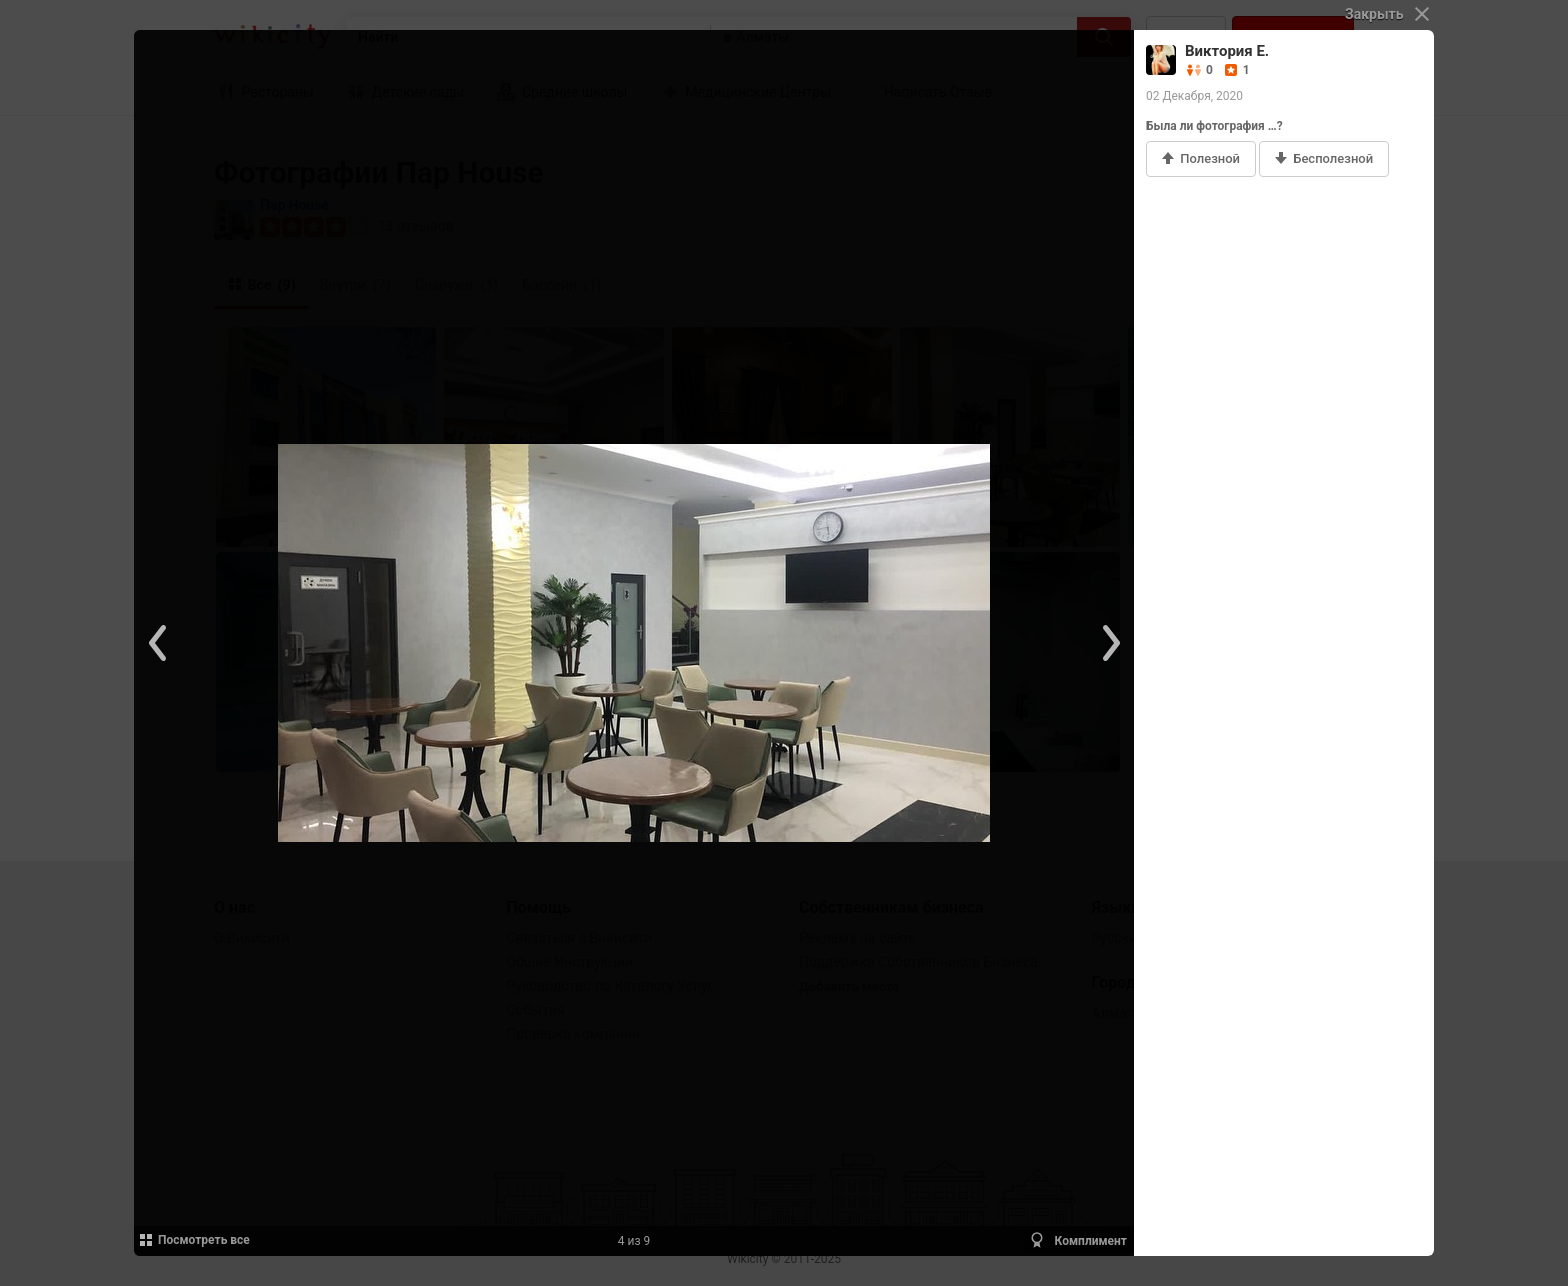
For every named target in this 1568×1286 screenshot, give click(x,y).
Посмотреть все (193, 1240)
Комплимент (1077, 1240)
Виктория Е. (1227, 51)
